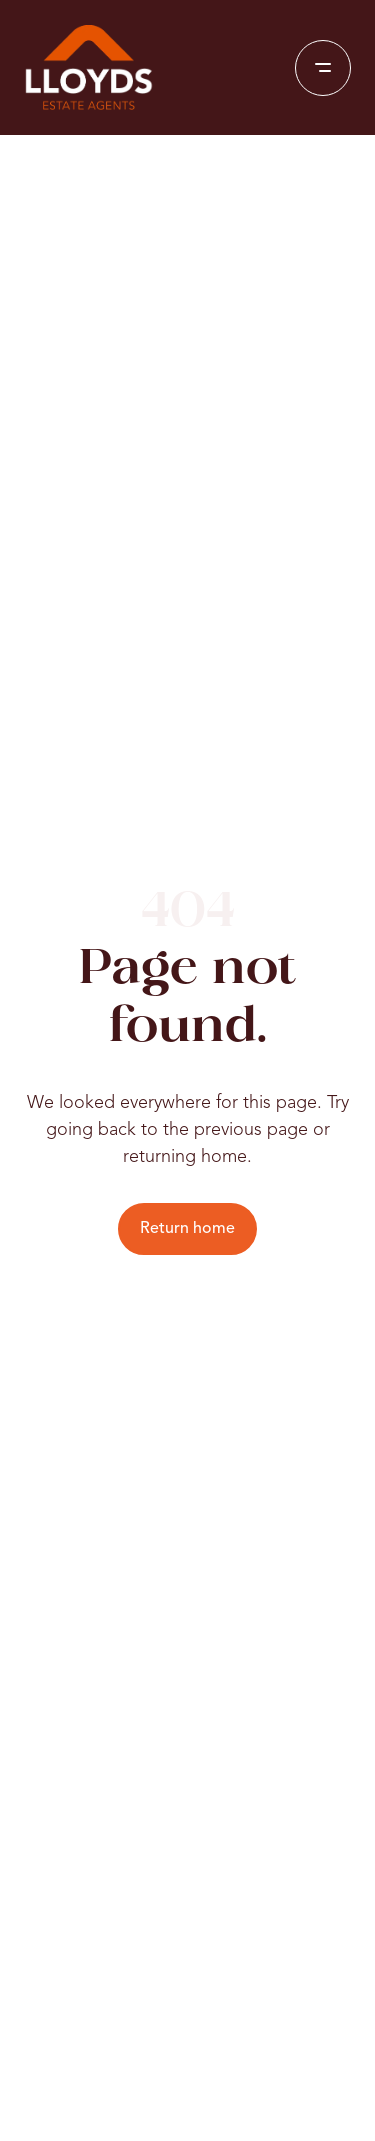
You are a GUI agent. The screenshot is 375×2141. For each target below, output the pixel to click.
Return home (187, 1229)
